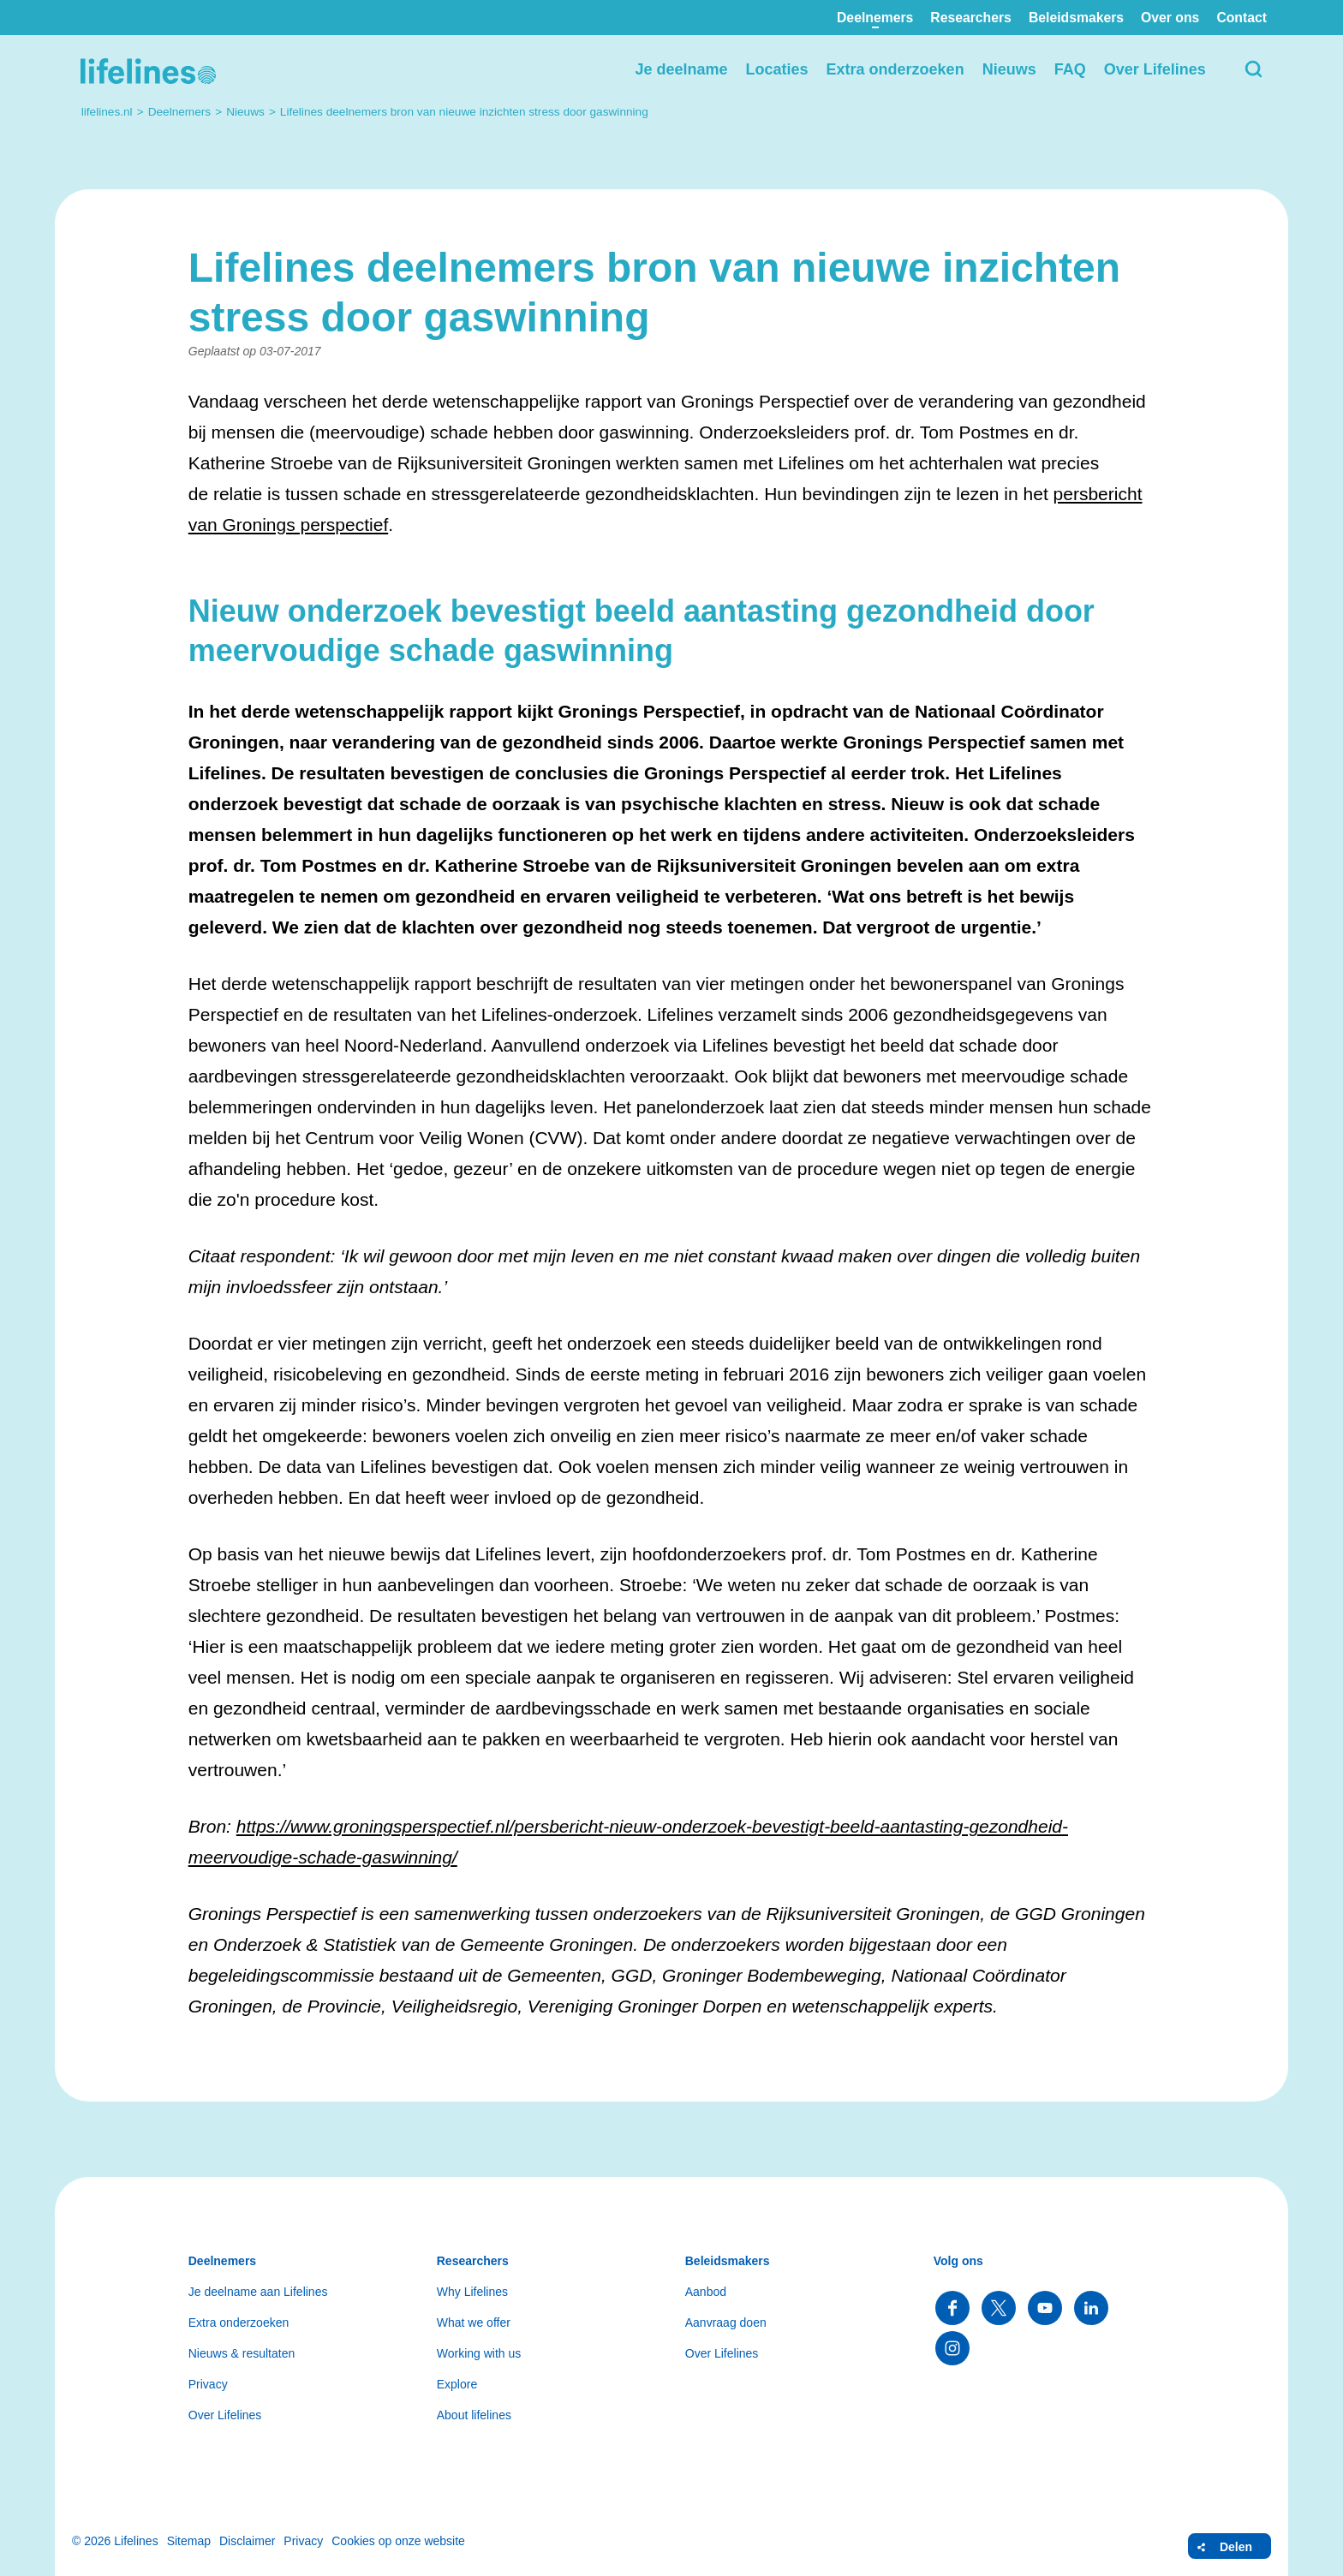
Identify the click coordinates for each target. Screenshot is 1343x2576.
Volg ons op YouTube (1045, 2308)
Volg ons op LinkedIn (1091, 2308)
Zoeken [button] (1254, 69)
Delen (1236, 2547)
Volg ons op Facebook (952, 2308)
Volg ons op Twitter (999, 2308)
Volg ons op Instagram (952, 2348)
